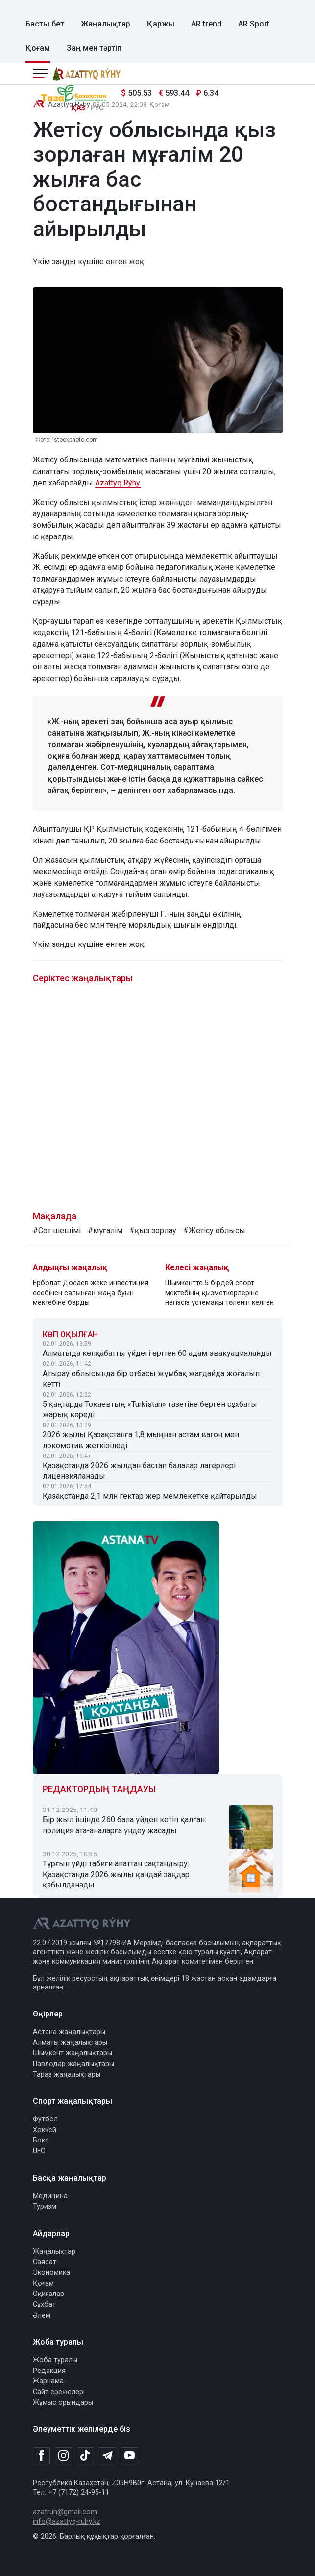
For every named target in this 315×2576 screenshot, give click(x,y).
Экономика (51, 2273)
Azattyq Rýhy (69, 105)
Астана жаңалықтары (69, 2032)
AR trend (206, 23)
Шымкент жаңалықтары (72, 2053)
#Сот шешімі (57, 1230)
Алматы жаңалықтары (70, 2043)
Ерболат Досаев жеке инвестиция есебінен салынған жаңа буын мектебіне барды (90, 1293)
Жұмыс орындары (63, 2402)
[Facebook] (41, 2455)
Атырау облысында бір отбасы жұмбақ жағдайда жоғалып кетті (151, 1379)
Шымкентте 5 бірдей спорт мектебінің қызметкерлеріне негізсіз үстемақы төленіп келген (219, 1293)
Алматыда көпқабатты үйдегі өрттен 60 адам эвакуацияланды (157, 1353)
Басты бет (44, 23)
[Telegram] (107, 2456)
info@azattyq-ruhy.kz (66, 2521)
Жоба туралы (55, 2360)
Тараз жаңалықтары (66, 2074)
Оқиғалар (48, 2294)
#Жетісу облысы (214, 1230)
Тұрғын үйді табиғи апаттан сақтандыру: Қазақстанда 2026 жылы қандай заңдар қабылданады (116, 1874)
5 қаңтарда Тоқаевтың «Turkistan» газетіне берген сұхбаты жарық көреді (150, 1410)
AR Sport (253, 23)
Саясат (44, 2262)
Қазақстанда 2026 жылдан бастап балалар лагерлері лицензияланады (139, 1471)
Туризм (44, 2206)
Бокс (41, 2140)
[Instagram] (63, 2455)
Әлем (41, 2315)
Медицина (50, 2196)
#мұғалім (105, 1230)
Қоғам (37, 47)
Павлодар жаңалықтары (73, 2064)
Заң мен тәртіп (94, 47)
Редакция (49, 2371)
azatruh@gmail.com (65, 2512)
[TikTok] (85, 2455)
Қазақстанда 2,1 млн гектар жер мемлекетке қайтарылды (150, 1496)
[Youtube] (129, 2456)
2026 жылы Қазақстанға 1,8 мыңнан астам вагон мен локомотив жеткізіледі (141, 1440)
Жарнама (48, 2381)
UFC (39, 2151)
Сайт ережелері (59, 2392)
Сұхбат (44, 2304)
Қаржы (160, 23)
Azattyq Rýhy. (118, 482)
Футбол (45, 2119)
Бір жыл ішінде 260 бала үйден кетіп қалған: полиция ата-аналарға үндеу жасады (124, 1825)
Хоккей (44, 2130)
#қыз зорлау (152, 1230)
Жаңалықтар (105, 23)
